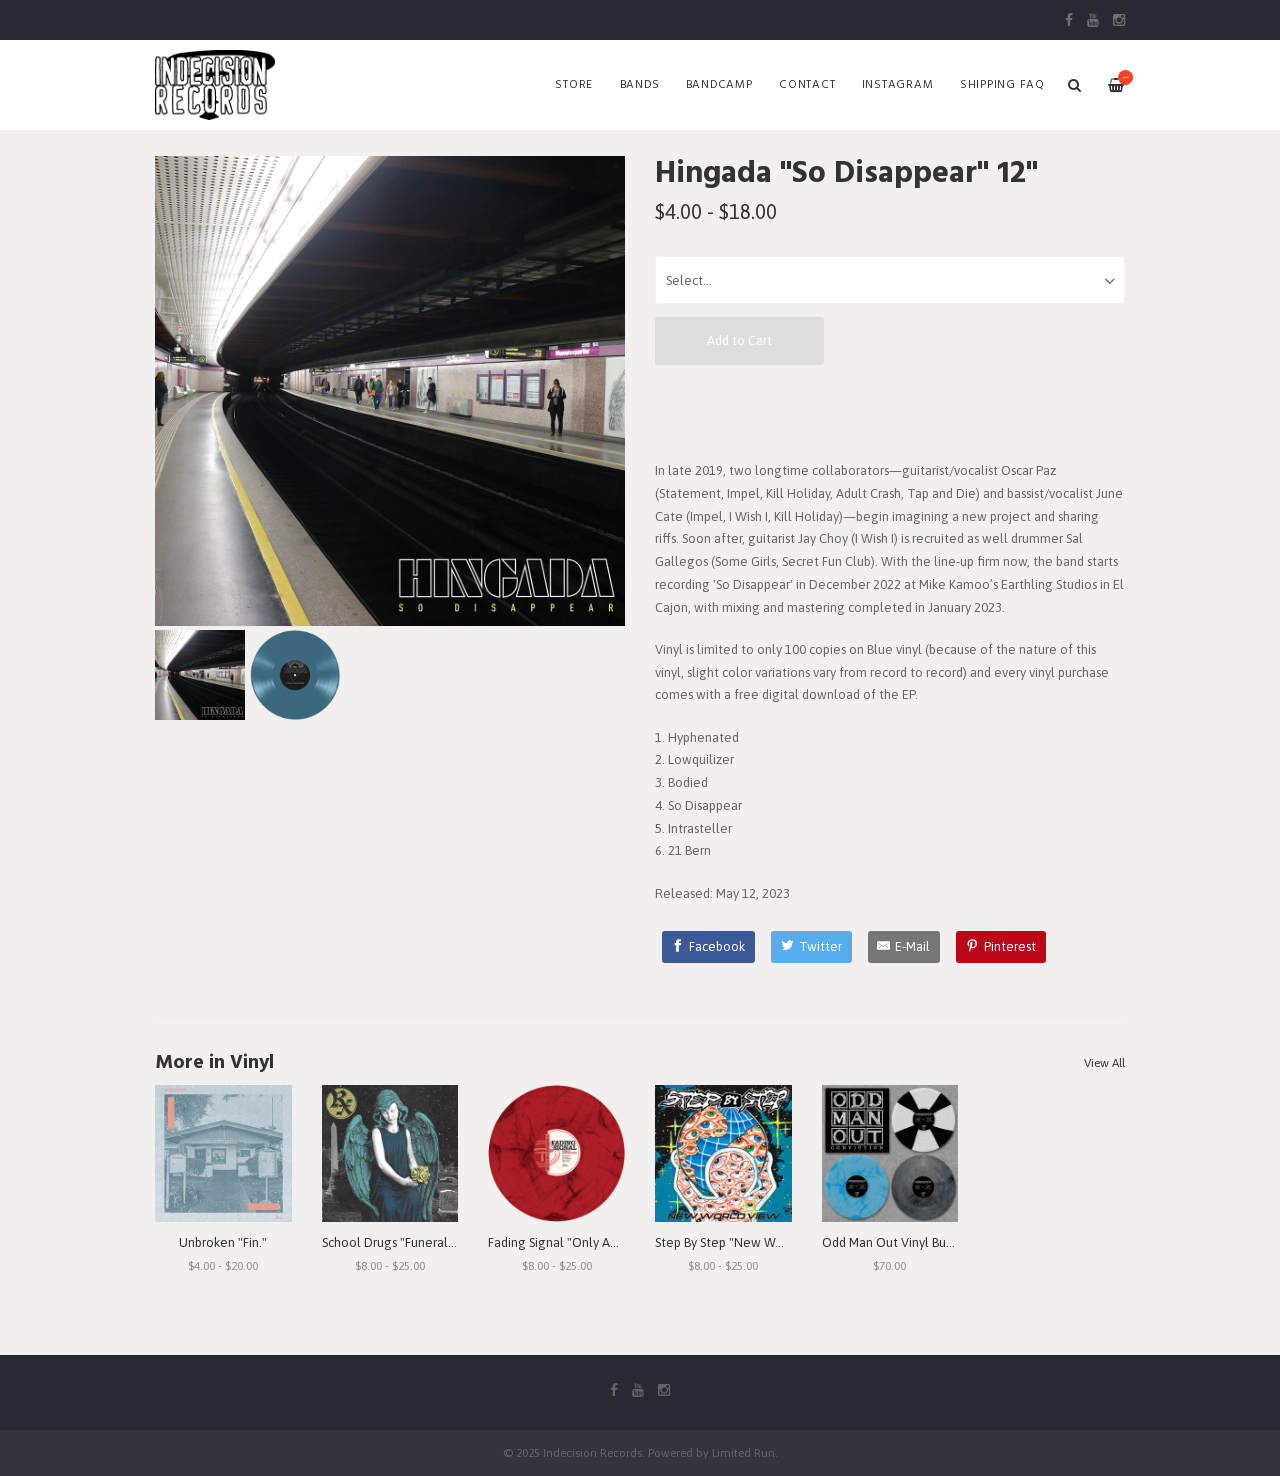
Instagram (898, 85)
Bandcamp (719, 85)
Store (574, 85)
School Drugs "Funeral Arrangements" (430, 1242)
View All (1104, 1063)
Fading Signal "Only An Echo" (570, 1242)
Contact (807, 85)
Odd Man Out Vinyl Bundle (897, 1242)
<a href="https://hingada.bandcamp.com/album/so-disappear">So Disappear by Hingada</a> (890, 412)
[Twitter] (811, 947)
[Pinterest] (1001, 947)
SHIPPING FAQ (1002, 85)
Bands (640, 85)
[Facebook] (709, 947)
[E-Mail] (904, 947)
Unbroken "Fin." (223, 1242)
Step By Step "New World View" (745, 1242)
